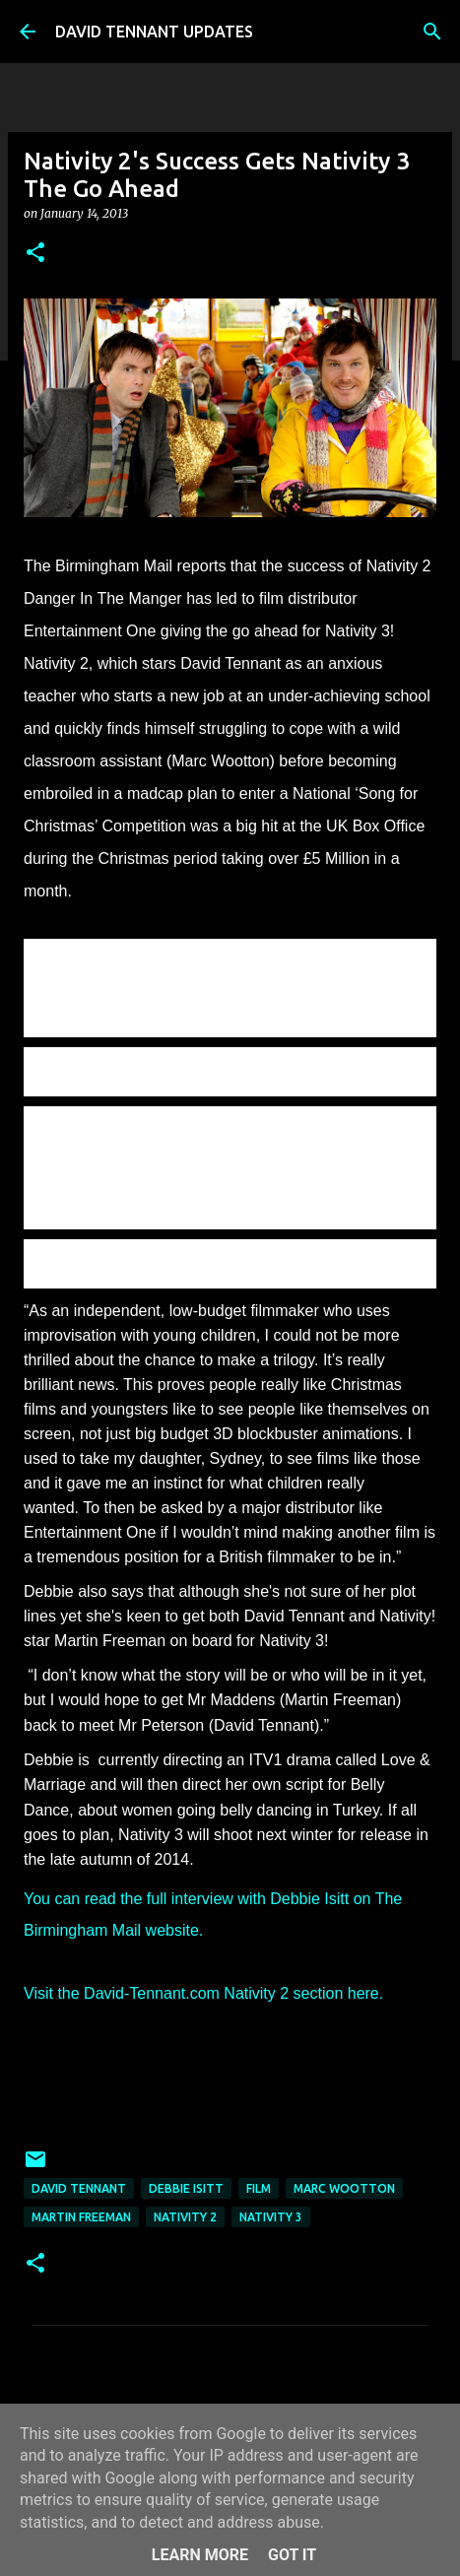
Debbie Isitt (186, 2188)
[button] (35, 253)
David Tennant (79, 2188)
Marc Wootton (344, 2188)
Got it (292, 2554)
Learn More (200, 2554)
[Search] (432, 31)
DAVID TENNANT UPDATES (154, 31)
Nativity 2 (185, 2217)
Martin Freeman (81, 2217)
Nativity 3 (270, 2217)
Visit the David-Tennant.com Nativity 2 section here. (203, 1993)
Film (258, 2188)
